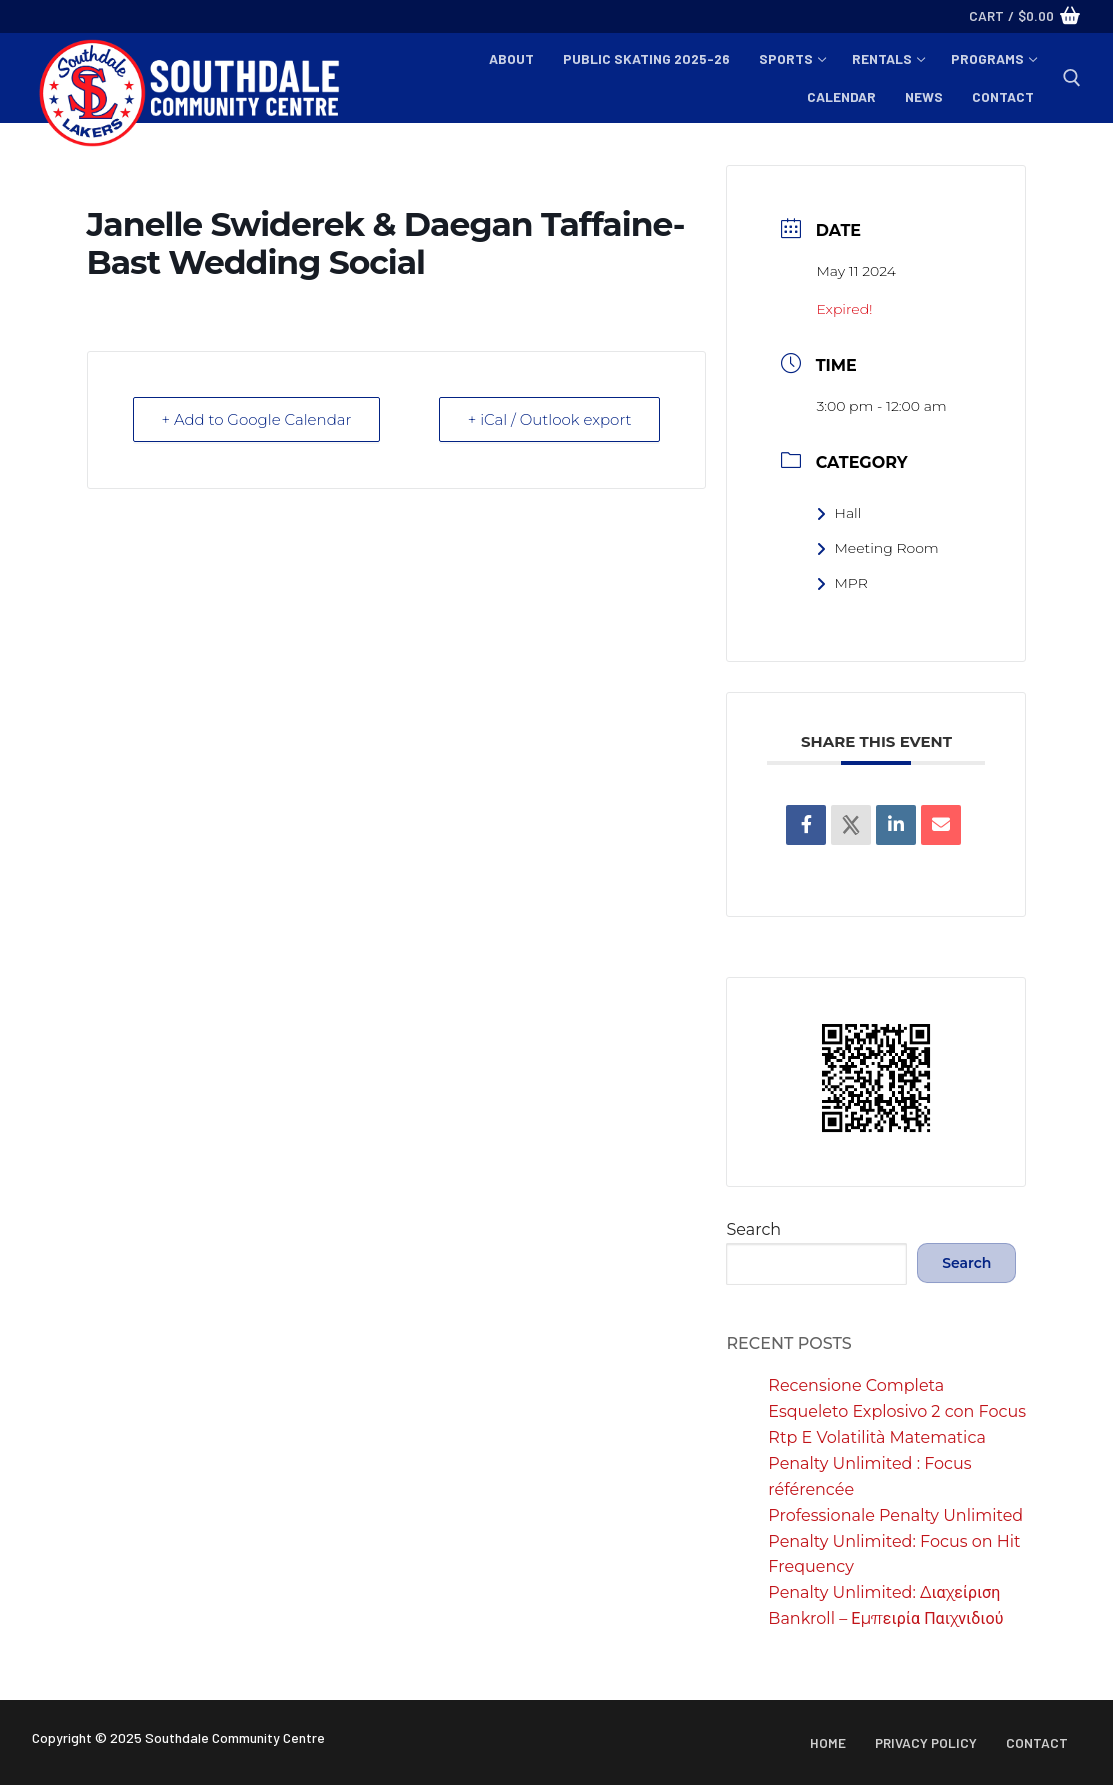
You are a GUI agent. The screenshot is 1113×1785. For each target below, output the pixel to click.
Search (753, 1229)
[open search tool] (1072, 78)
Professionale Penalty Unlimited (895, 1515)
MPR (841, 583)
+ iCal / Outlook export (550, 419)
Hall (838, 513)
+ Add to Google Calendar (257, 419)
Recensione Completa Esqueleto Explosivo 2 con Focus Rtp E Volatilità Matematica (897, 1411)
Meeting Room (877, 548)
